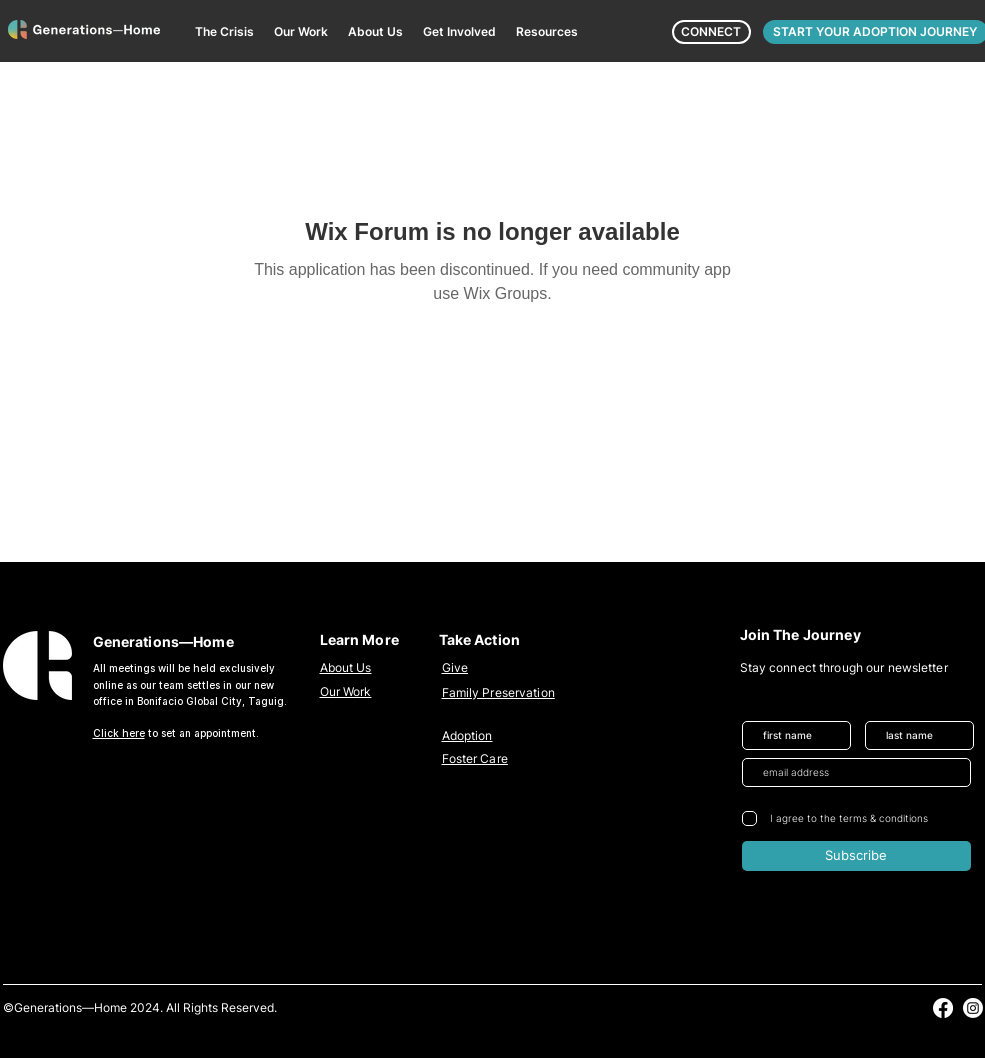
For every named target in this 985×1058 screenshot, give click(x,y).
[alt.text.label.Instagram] (973, 1008)
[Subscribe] (856, 856)
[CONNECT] (711, 32)
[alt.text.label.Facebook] (943, 1008)
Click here (119, 733)
